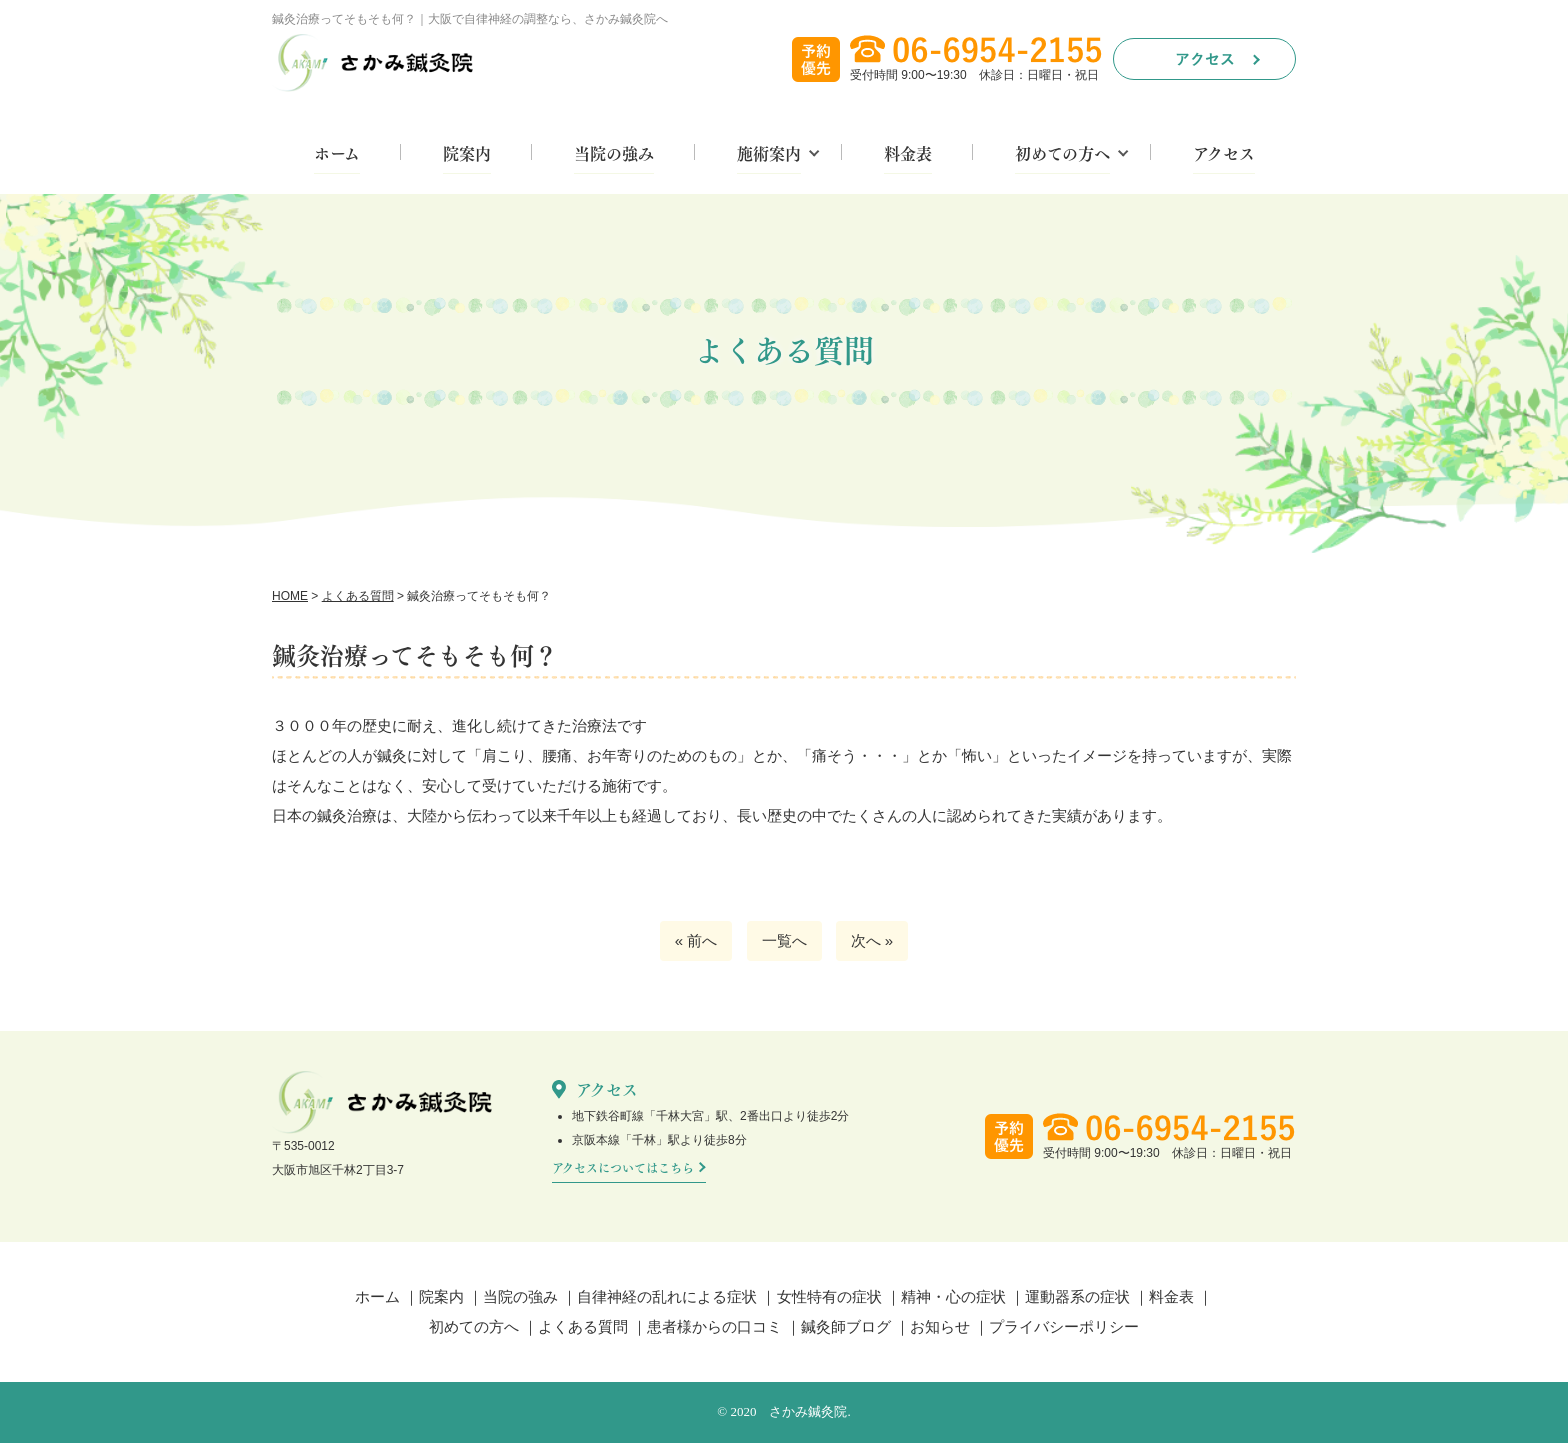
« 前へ (696, 940)
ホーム (337, 155)
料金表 (908, 155)
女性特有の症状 (829, 1296)
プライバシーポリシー (1064, 1326)
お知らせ (940, 1326)
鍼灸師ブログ (846, 1326)
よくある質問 (583, 1326)
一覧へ (784, 940)
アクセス (1224, 155)
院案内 (467, 155)
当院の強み (614, 155)
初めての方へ (1062, 155)
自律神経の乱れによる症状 (667, 1296)
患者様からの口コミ (714, 1326)
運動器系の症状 (1077, 1296)
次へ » (872, 940)
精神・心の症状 (953, 1296)
